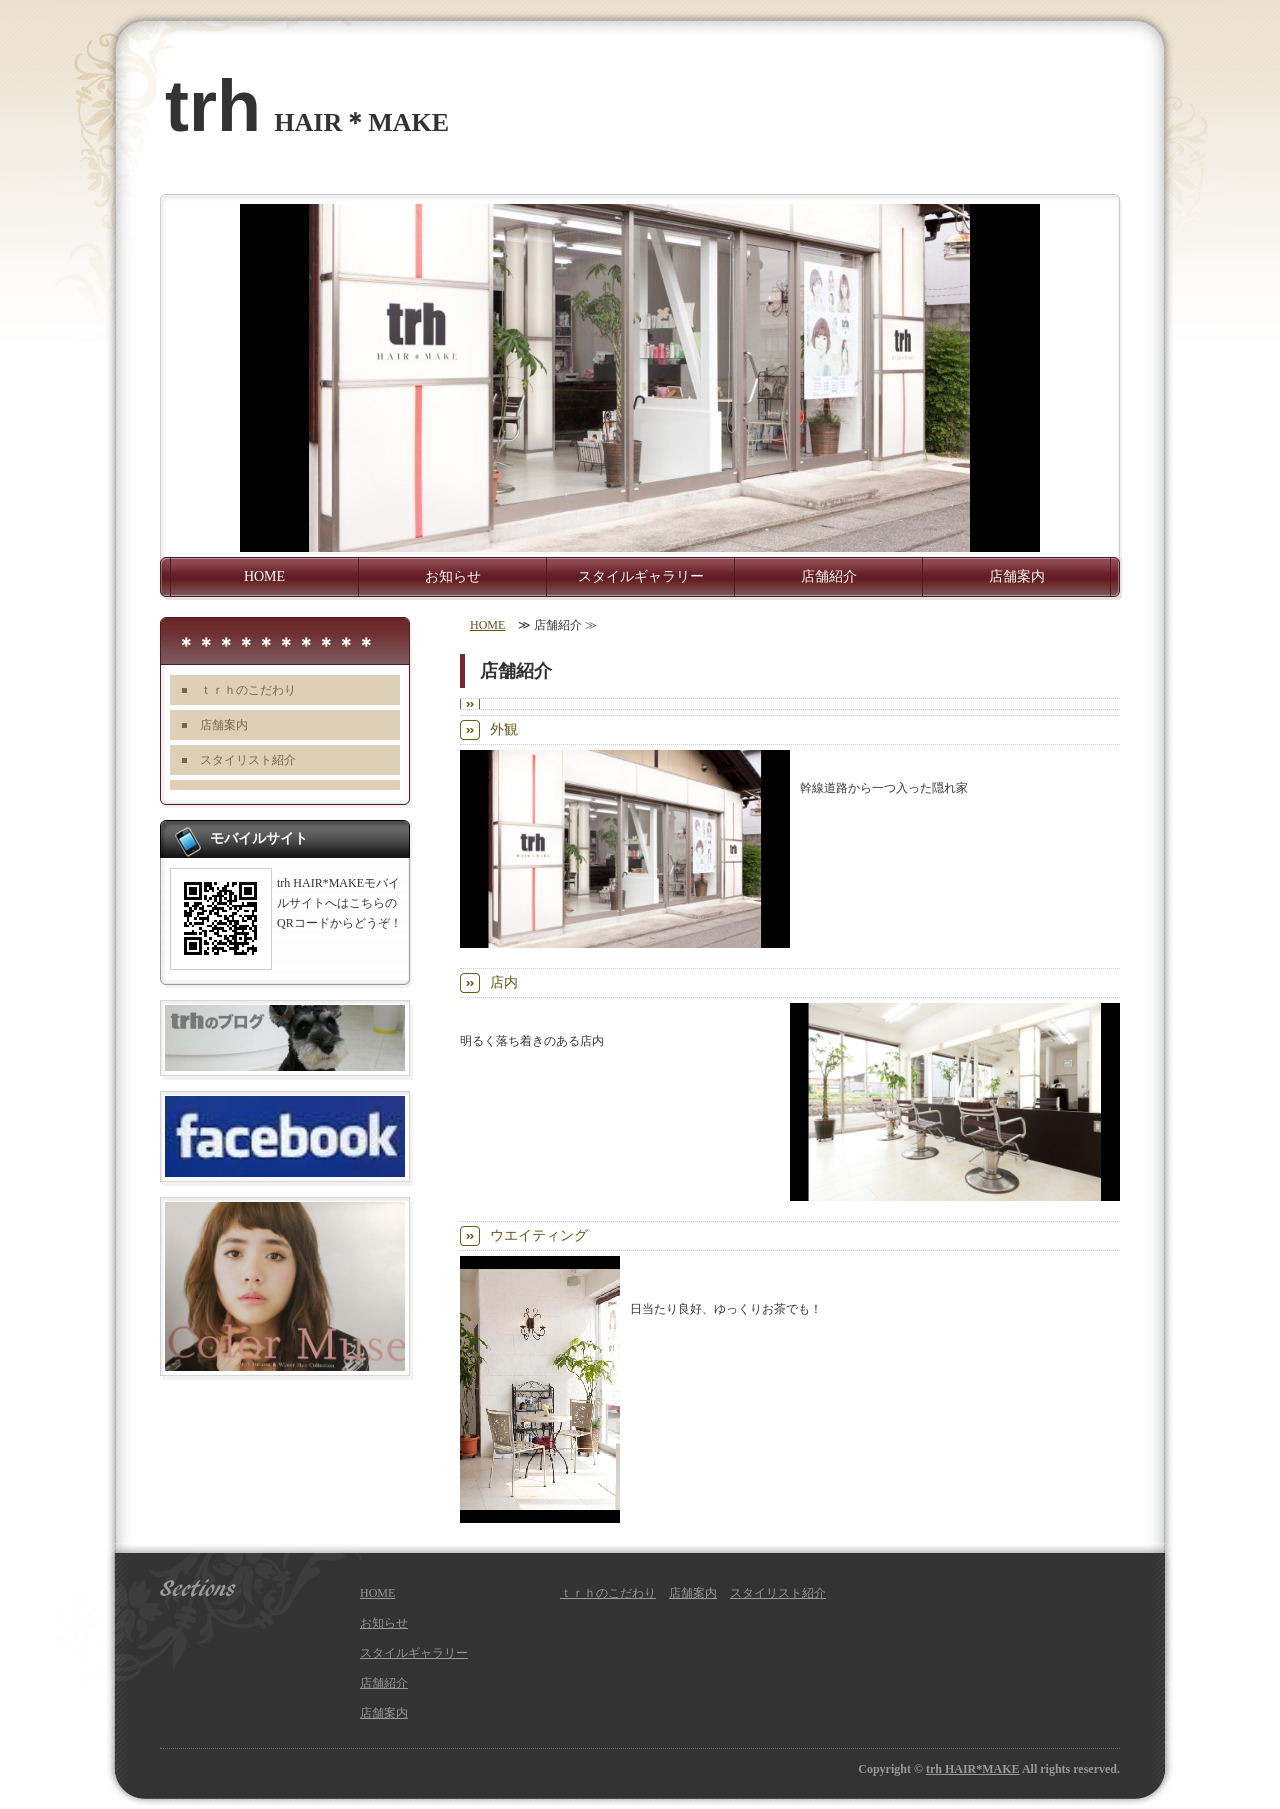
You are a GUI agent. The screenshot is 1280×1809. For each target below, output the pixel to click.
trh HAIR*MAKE (973, 1769)
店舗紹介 (829, 576)
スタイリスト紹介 (248, 760)
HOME (264, 576)
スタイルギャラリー (641, 576)
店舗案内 (1017, 576)
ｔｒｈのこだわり (248, 690)
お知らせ (453, 576)
